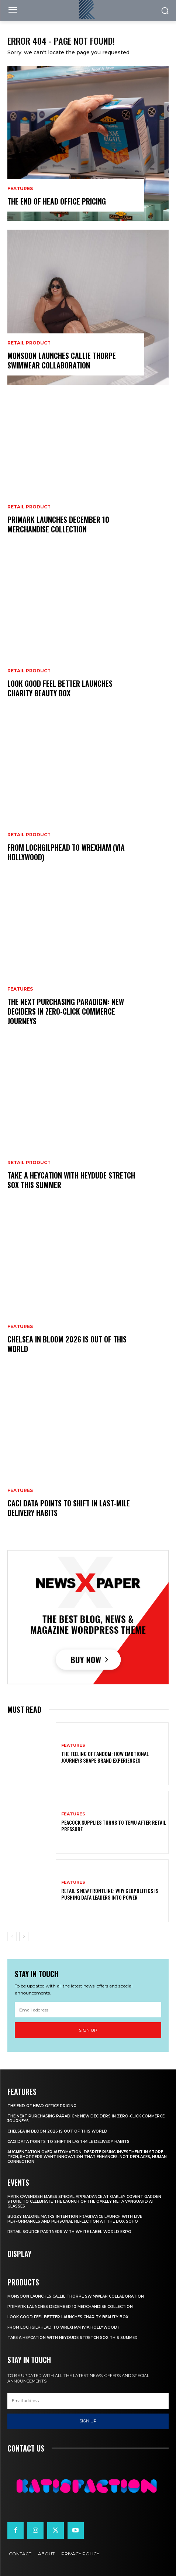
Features (20, 188)
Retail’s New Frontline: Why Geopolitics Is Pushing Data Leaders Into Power (109, 1894)
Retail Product (29, 343)
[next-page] (23, 1936)
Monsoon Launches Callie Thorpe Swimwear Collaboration (61, 360)
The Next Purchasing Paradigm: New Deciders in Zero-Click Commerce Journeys (65, 1011)
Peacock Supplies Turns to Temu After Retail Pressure (113, 1825)
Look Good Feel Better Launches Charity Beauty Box (60, 688)
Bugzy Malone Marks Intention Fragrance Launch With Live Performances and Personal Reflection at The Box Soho (74, 2219)
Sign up (88, 2030)
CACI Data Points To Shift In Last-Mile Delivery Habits (68, 1508)
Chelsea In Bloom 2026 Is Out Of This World (67, 1344)
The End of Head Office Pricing (56, 201)
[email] (88, 2009)
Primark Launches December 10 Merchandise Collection (58, 524)
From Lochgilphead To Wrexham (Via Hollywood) (66, 852)
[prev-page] (12, 1936)
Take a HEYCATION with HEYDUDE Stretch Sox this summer (71, 1180)
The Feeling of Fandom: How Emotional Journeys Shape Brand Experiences (105, 1757)
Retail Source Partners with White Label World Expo (69, 2231)
